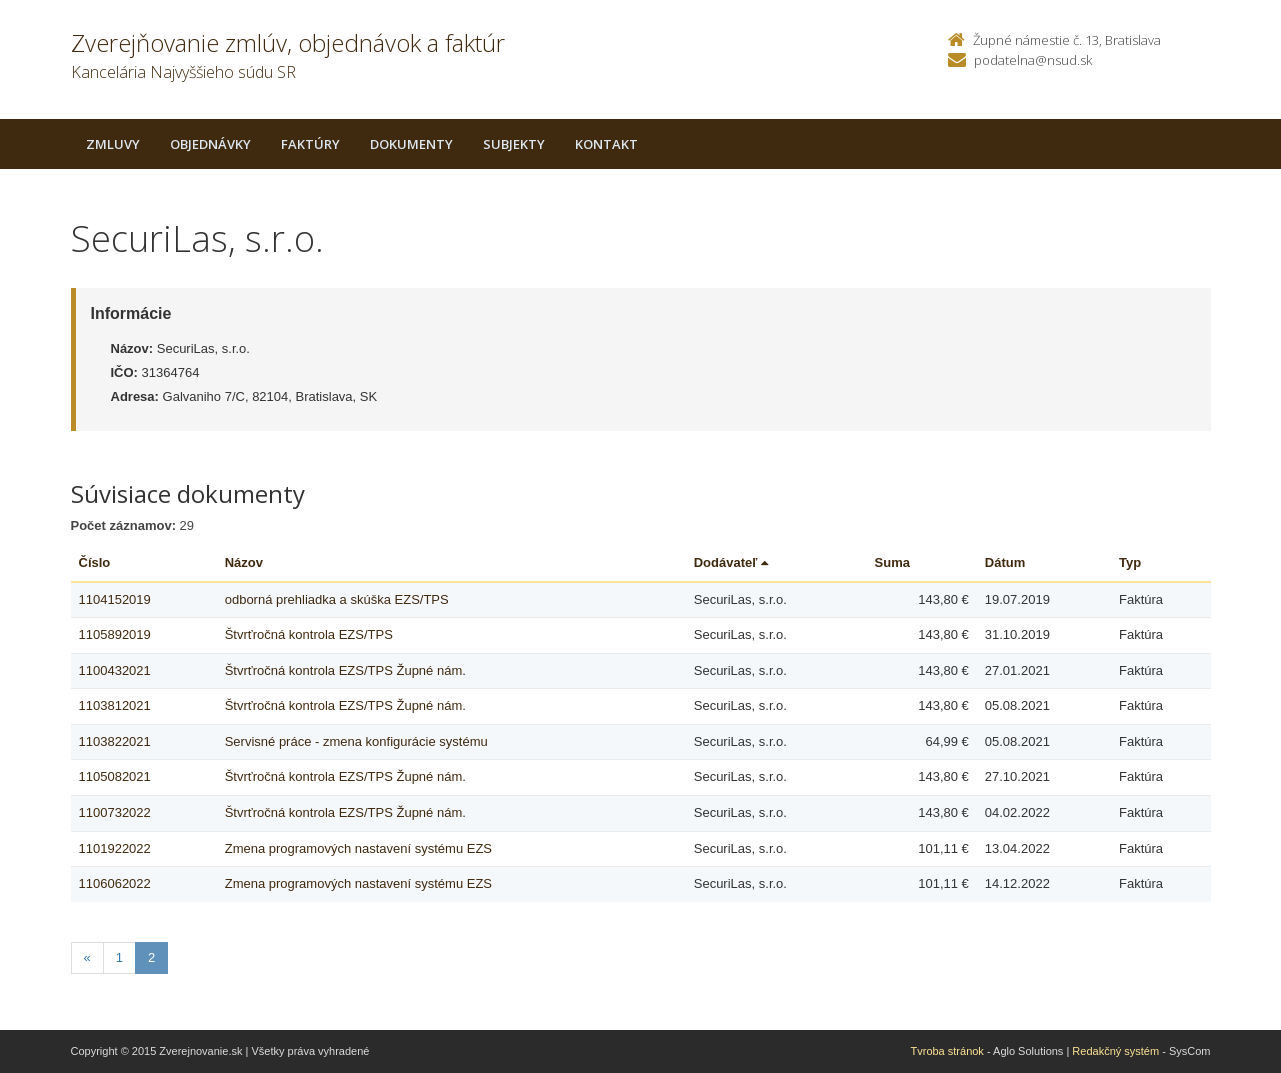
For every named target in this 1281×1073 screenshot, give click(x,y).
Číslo (95, 562)
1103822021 (115, 741)
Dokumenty (411, 144)
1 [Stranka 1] (119, 957)
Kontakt (606, 144)
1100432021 (115, 670)
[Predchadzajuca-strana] (87, 958)
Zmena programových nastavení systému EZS (358, 848)
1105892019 (115, 634)
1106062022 (115, 883)
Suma (892, 562)
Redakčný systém (1115, 1051)
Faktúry (310, 144)
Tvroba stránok (947, 1051)
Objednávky (210, 144)
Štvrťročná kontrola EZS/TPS (309, 634)
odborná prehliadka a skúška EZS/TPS (337, 599)
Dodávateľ (731, 562)
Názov (244, 562)
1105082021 (115, 776)
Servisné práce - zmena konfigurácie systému (356, 741)
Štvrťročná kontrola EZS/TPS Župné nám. (345, 670)
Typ (1130, 562)
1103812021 (115, 705)
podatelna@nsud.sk (1033, 60)
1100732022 (115, 812)
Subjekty (514, 144)
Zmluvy (113, 144)
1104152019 (115, 599)
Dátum (1005, 562)
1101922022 (115, 848)
